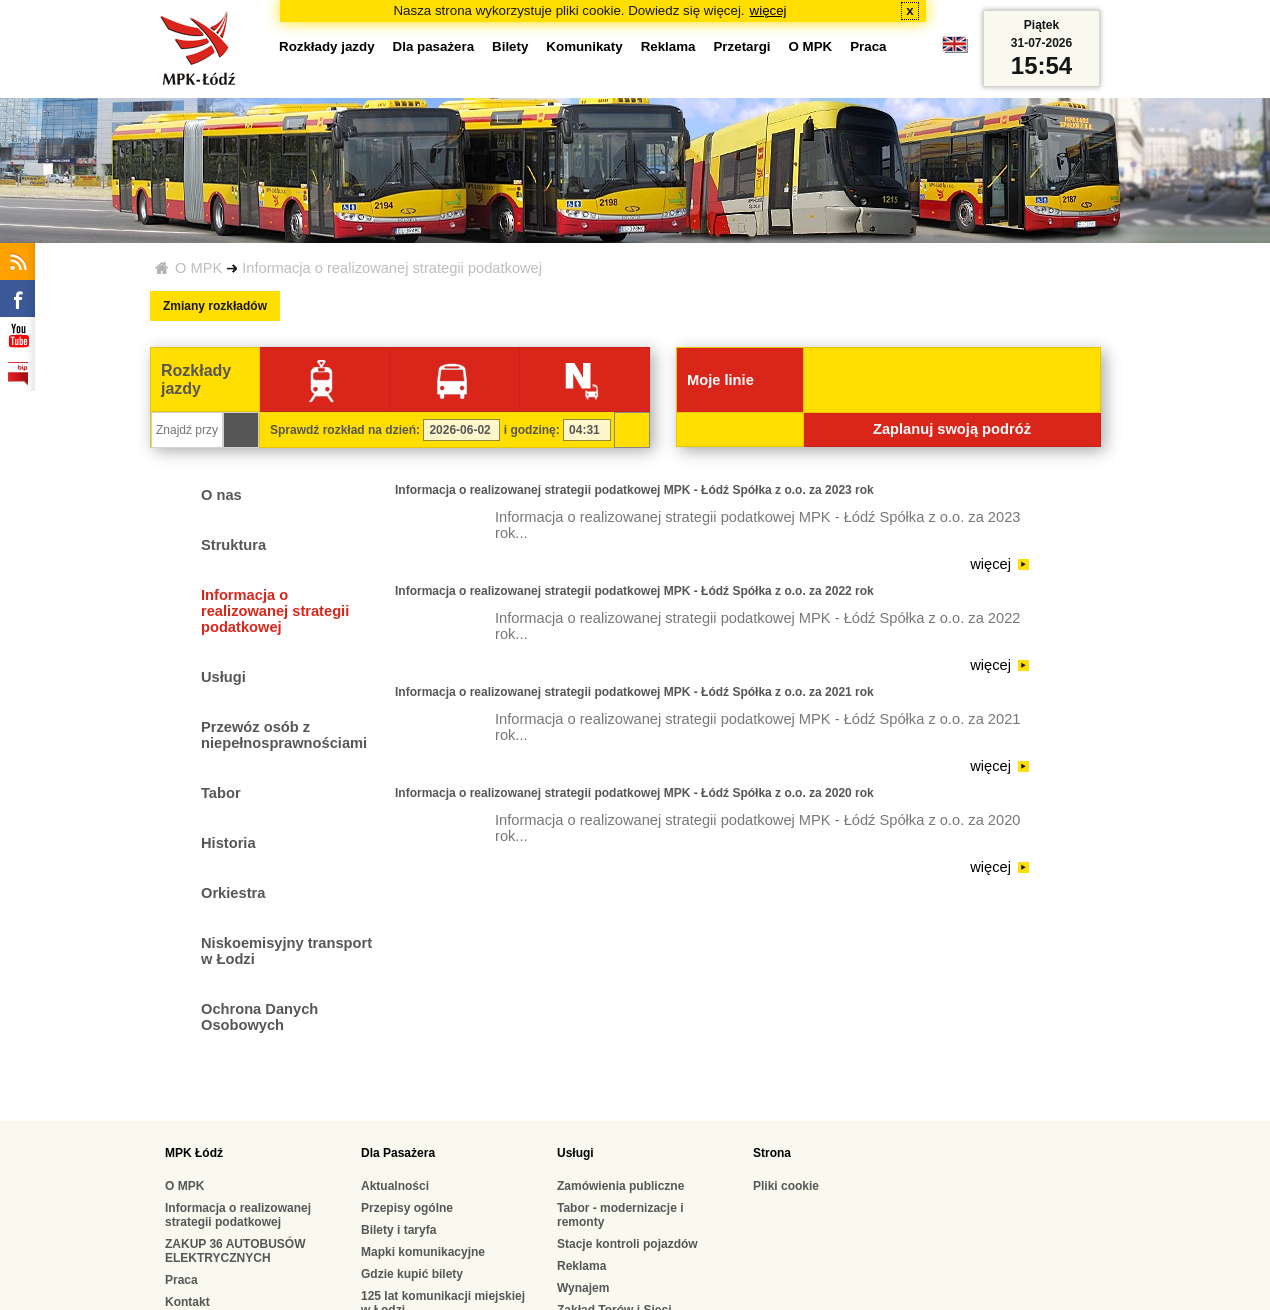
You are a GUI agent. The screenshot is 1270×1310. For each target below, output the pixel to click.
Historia (228, 843)
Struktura (233, 545)
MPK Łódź (194, 1153)
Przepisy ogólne (407, 1208)
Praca (868, 46)
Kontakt (187, 1302)
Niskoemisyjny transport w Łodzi (286, 951)
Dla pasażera (434, 46)
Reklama (668, 46)
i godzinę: (532, 430)
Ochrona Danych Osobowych (259, 1017)
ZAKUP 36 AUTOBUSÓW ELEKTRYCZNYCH (235, 1251)
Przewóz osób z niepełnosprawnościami (284, 735)
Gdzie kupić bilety (412, 1274)
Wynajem (583, 1288)
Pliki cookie (786, 1186)
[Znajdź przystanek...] (187, 430)
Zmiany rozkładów (215, 306)
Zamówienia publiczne (620, 1186)
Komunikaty (584, 46)
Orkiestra (233, 893)
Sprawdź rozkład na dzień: (345, 430)
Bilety (510, 46)
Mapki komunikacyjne (423, 1252)
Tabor (221, 793)
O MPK (198, 268)
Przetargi (741, 46)
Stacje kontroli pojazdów (627, 1244)
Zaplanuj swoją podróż (952, 429)
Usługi (223, 677)
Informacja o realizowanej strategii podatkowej (392, 268)
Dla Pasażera (398, 1153)
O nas (221, 495)
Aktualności (395, 1186)
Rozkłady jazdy (327, 46)
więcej (768, 10)
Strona (772, 1153)
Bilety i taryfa (398, 1230)
